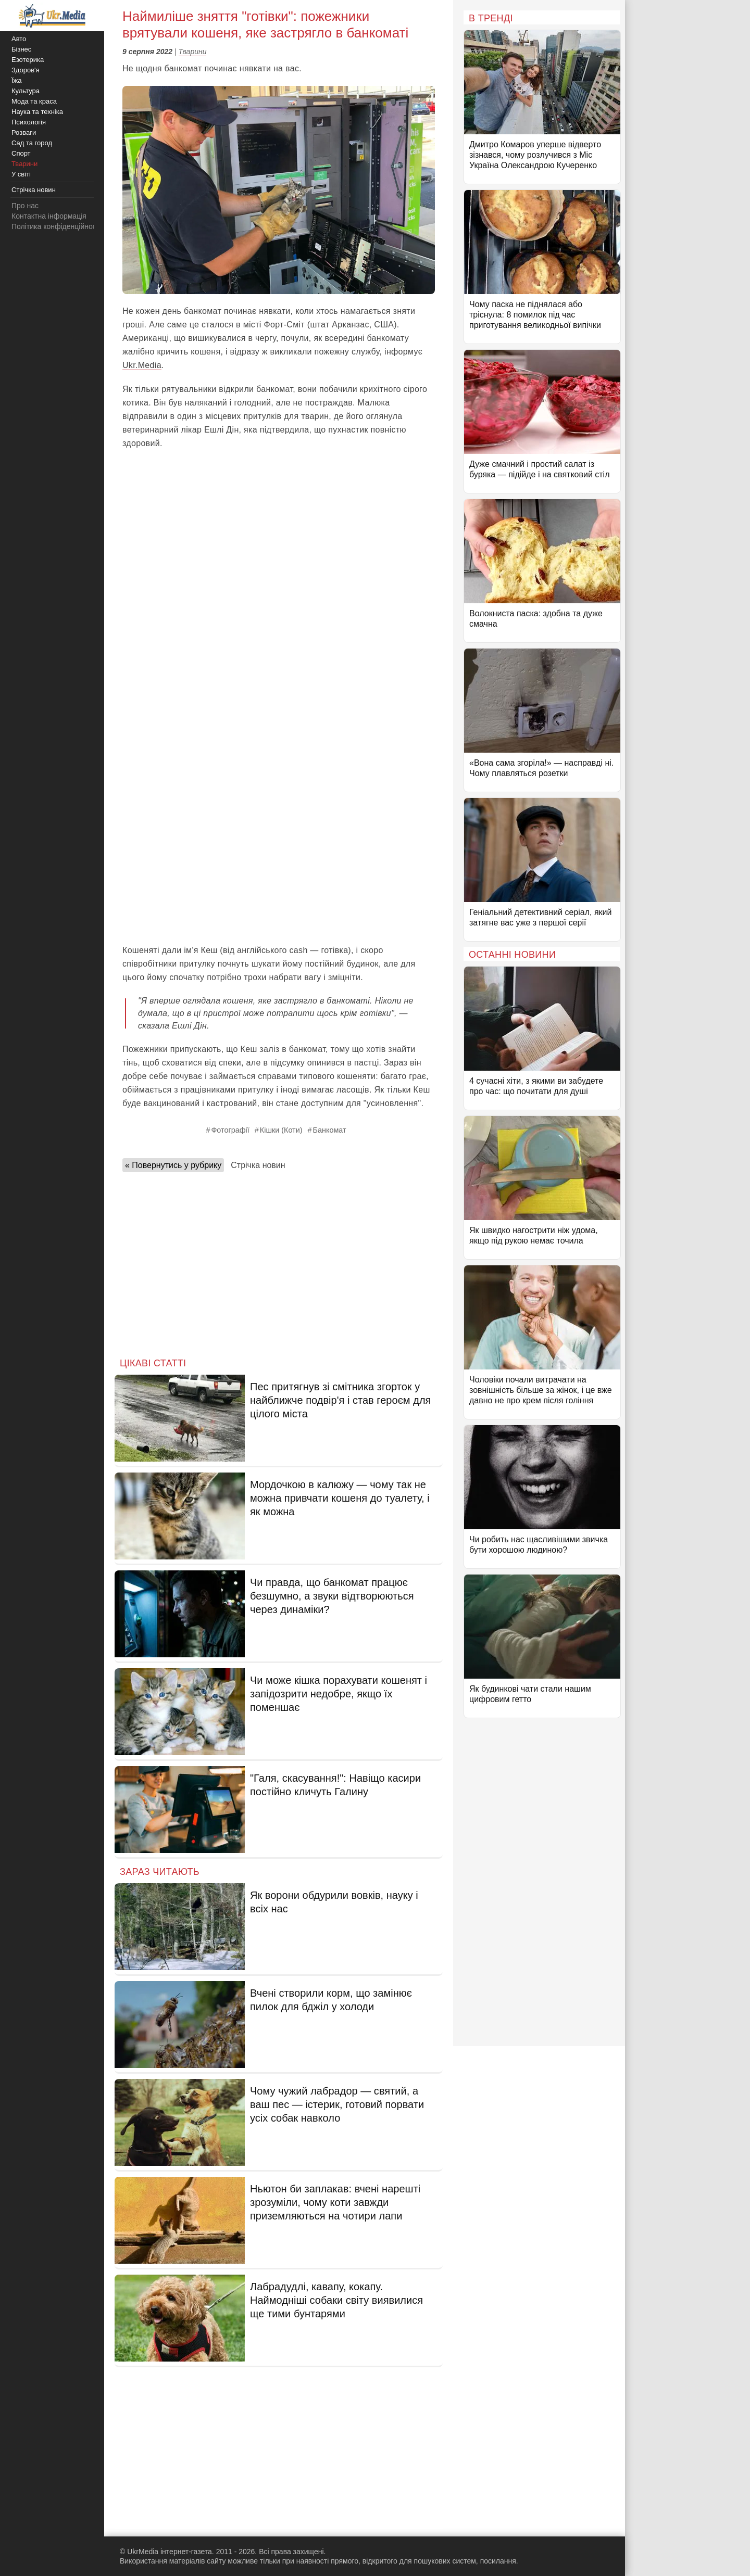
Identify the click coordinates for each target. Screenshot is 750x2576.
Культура (25, 91)
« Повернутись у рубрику (173, 1165)
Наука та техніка (37, 112)
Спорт (21, 153)
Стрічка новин (258, 1165)
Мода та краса (34, 101)
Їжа (16, 80)
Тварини (193, 51)
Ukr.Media (141, 365)
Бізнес (21, 49)
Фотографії (230, 1130)
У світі (21, 174)
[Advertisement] (278, 860)
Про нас (25, 205)
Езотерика (27, 60)
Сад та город (31, 143)
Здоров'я (25, 70)
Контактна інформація (48, 216)
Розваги (23, 132)
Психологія (28, 122)
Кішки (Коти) (281, 1130)
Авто (18, 39)
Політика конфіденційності (56, 226)
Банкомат (329, 1130)
